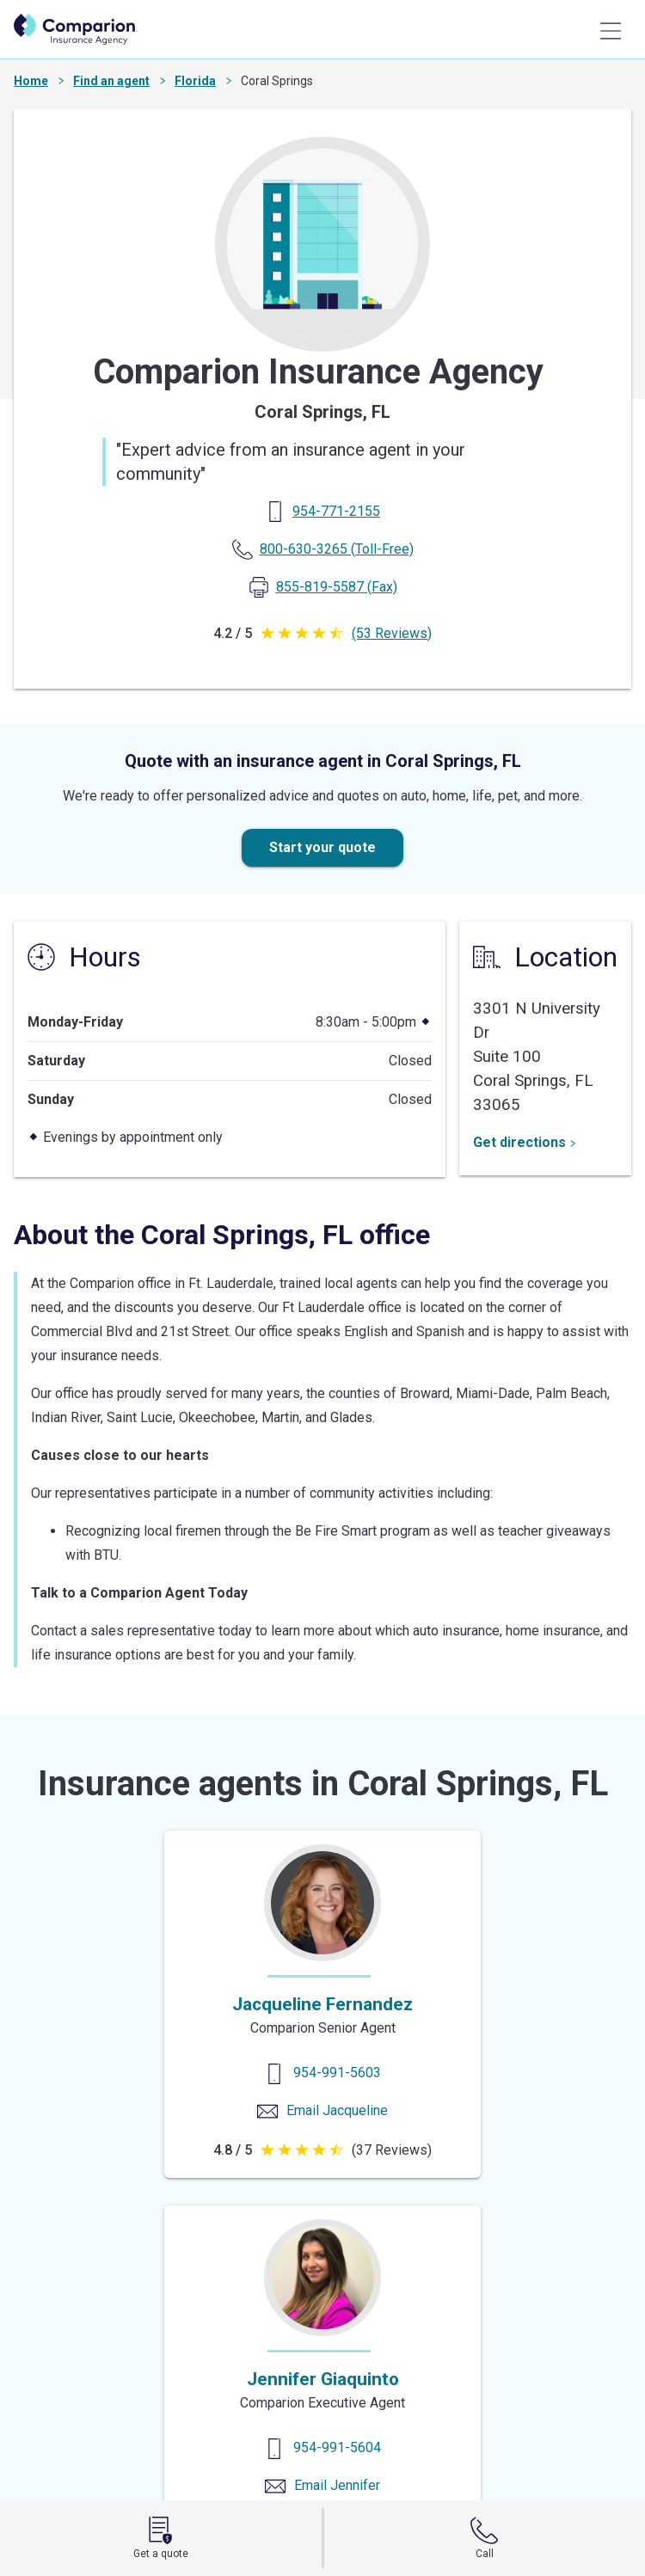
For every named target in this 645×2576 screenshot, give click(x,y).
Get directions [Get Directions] (524, 1142)
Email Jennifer (337, 2485)
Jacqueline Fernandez (322, 2004)
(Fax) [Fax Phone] (336, 587)
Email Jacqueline (337, 2110)
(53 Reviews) (392, 633)
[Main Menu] (610, 31)
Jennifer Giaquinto (323, 2379)
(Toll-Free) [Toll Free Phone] (337, 549)
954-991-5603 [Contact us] (337, 2072)
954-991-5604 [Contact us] (337, 2447)
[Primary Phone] (336, 511)
